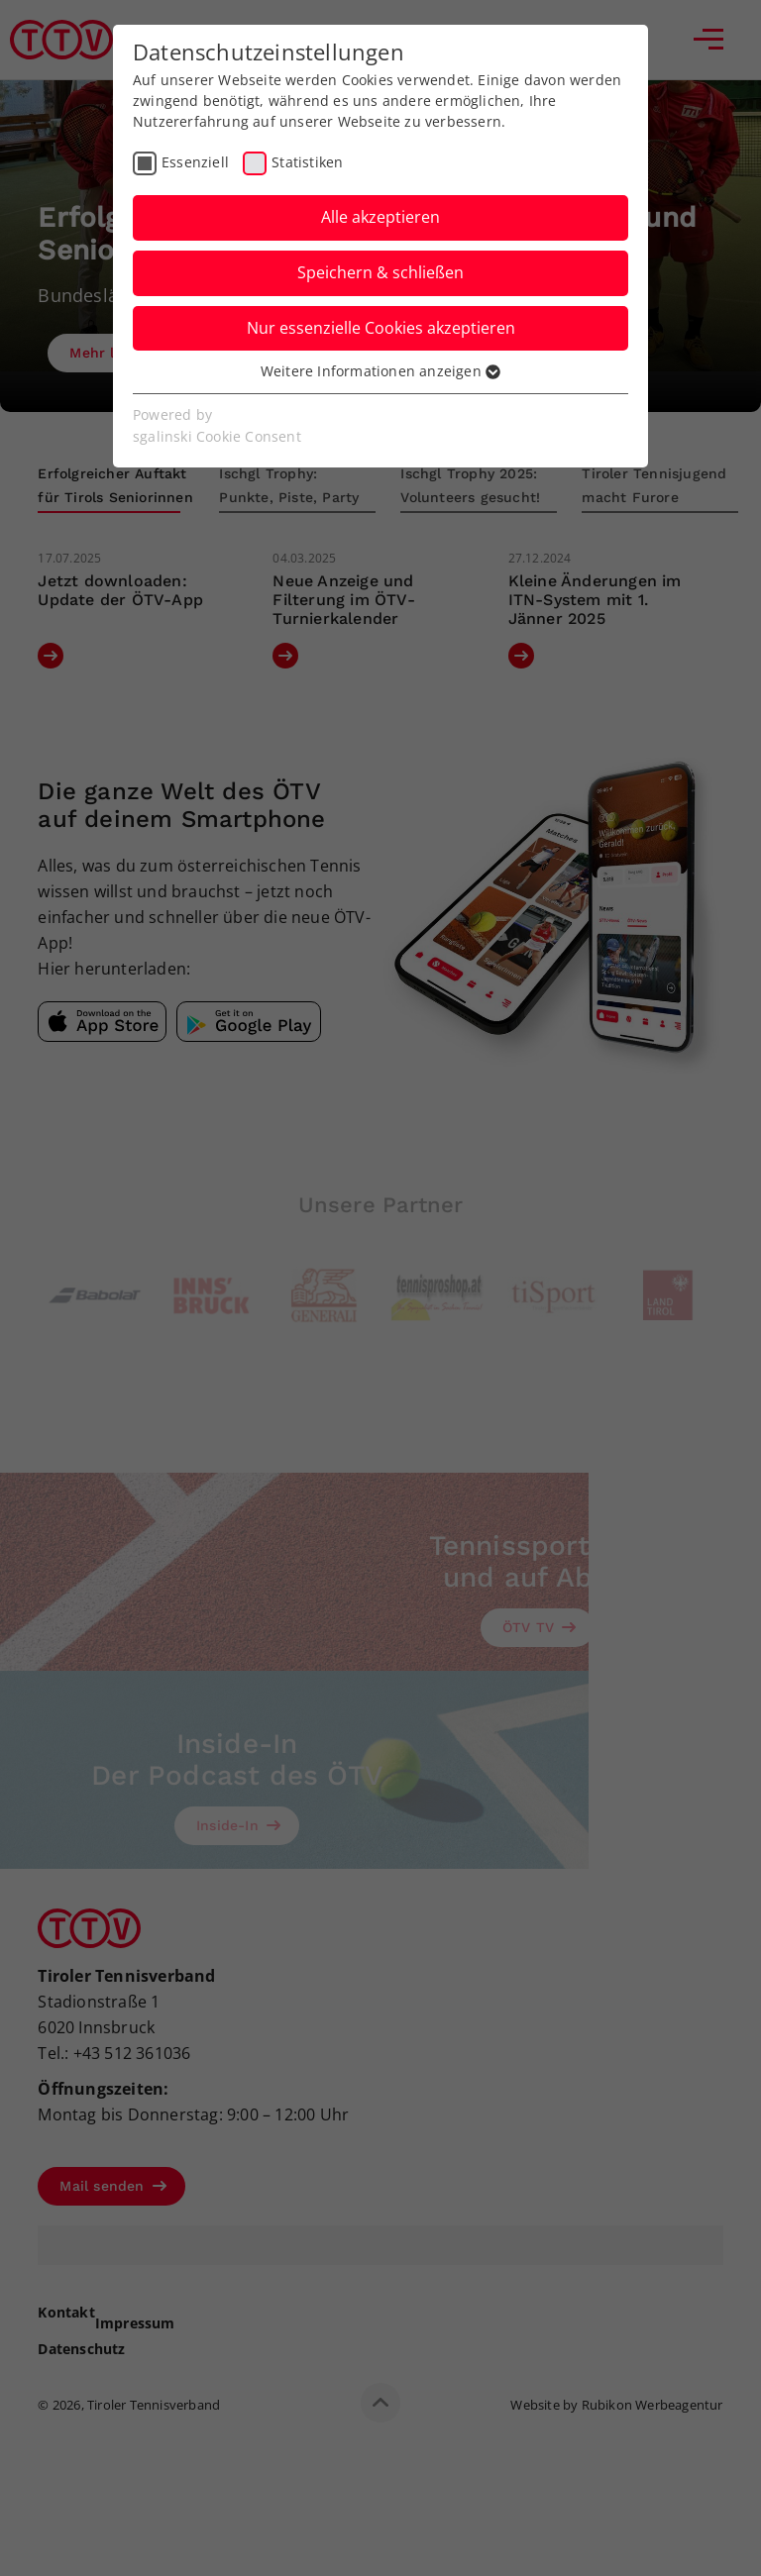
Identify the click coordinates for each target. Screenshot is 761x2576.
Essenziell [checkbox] (195, 162)
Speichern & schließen (380, 272)
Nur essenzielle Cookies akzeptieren (381, 328)
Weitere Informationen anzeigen (380, 370)
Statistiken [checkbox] (307, 162)
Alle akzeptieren (380, 217)
